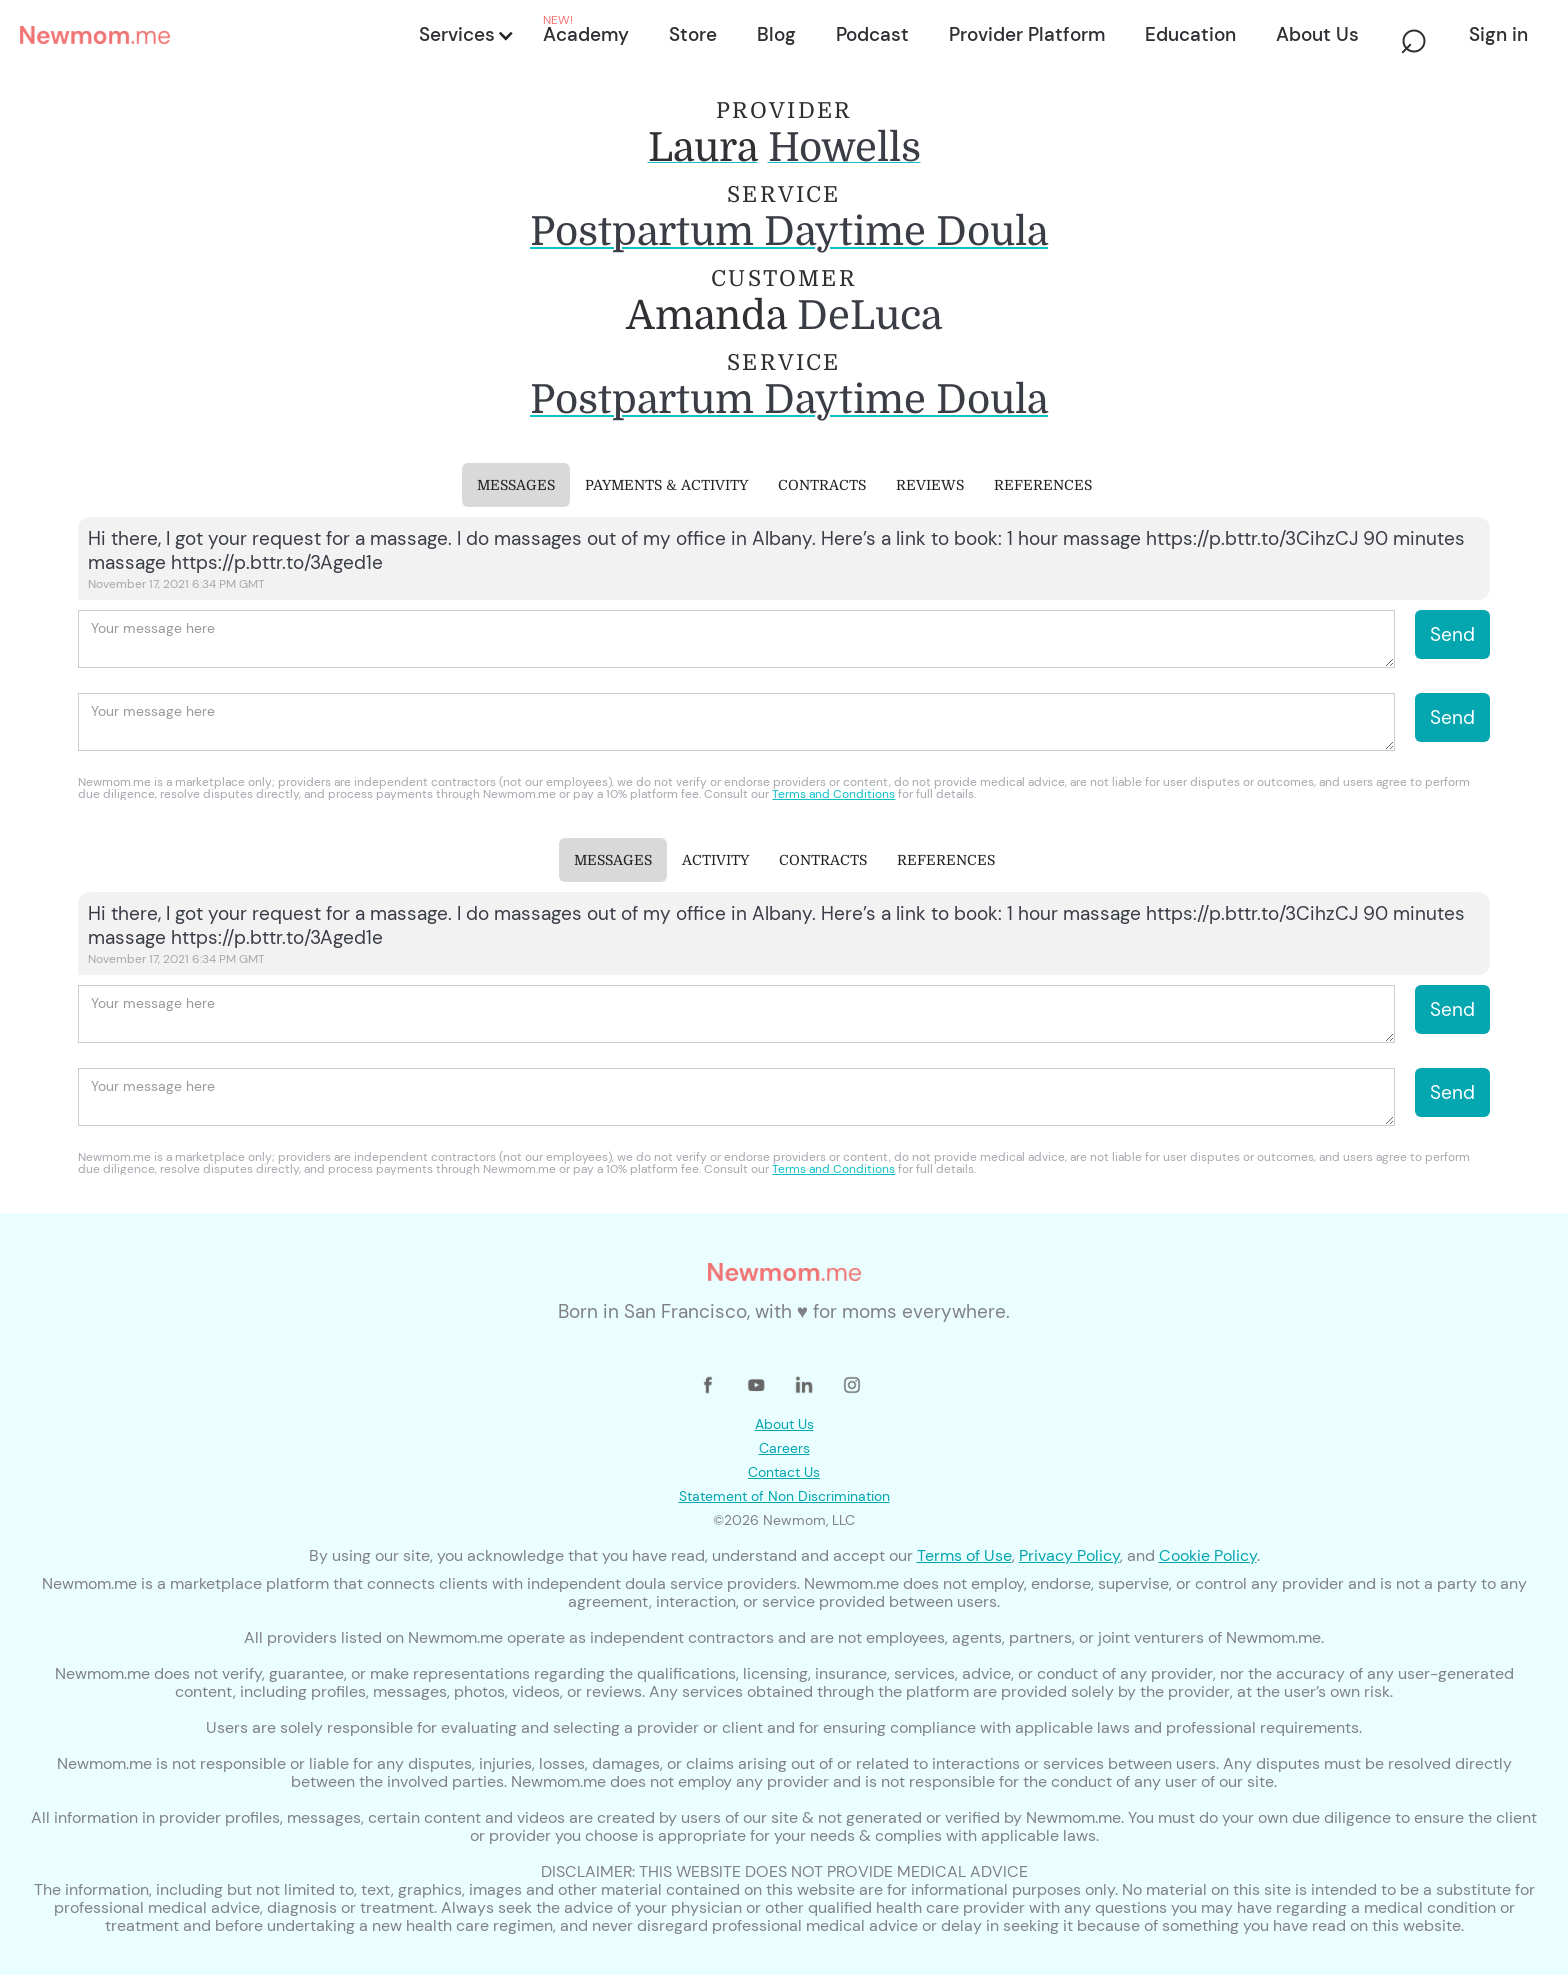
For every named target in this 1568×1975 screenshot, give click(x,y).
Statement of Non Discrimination (784, 1496)
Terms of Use (964, 1555)
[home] (213, 35)
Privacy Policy (1069, 1555)
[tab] (516, 485)
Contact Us (784, 1472)
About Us (784, 1424)
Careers (784, 1448)
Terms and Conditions (833, 794)
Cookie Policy (1208, 1555)
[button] (465, 35)
